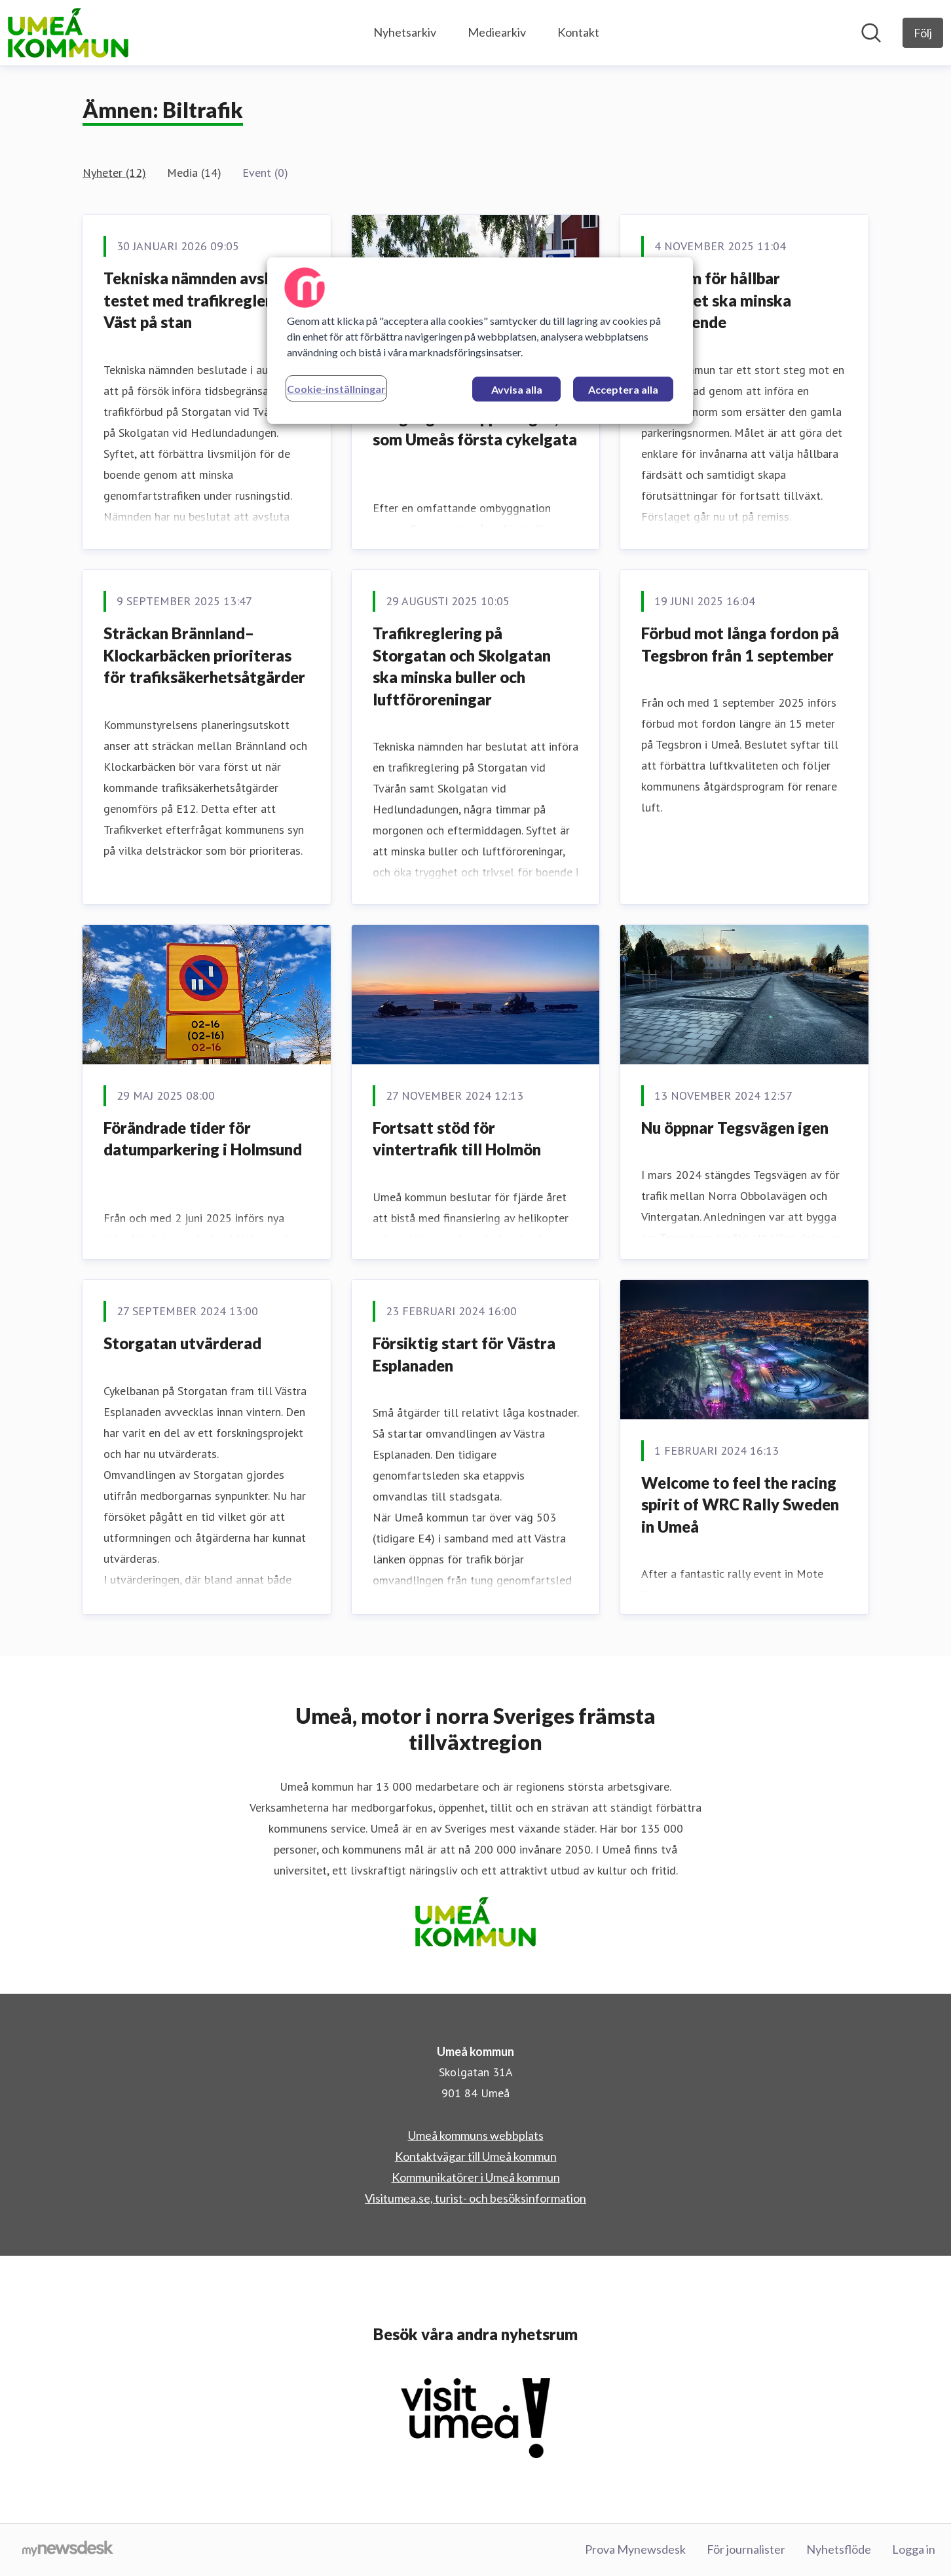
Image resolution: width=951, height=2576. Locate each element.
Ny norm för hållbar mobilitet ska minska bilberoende (716, 300)
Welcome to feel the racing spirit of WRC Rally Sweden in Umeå (740, 1504)
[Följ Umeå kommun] (923, 33)
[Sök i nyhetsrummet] (871, 32)
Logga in (913, 2549)
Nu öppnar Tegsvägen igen (735, 1127)
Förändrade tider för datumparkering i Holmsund (202, 1138)
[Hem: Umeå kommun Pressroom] (68, 33)
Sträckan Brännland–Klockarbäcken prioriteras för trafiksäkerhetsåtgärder (204, 655)
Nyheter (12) (114, 172)
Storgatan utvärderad (182, 1343)
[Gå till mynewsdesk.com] (68, 2549)
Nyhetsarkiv (404, 32)
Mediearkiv (497, 32)
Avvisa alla (516, 389)
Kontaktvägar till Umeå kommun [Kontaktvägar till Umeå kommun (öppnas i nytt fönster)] (476, 2156)
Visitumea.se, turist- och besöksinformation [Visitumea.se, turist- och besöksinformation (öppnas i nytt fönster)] (475, 2198)
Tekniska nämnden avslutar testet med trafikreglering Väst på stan (201, 300)
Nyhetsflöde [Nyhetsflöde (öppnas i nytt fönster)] (838, 2549)
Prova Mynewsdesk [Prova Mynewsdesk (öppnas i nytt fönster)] (635, 2549)
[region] (480, 340)
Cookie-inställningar (336, 389)
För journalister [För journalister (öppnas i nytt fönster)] (746, 2549)
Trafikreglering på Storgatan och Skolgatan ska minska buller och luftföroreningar (462, 666)
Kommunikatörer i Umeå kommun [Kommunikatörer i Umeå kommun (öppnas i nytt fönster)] (476, 2177)
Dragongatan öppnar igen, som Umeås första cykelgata (475, 428)
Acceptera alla (623, 389)
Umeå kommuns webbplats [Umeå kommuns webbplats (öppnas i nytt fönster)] (476, 2135)
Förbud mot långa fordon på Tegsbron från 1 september (740, 644)
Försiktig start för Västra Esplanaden (464, 1354)
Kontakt (578, 32)
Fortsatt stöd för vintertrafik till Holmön (457, 1138)
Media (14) (194, 172)
